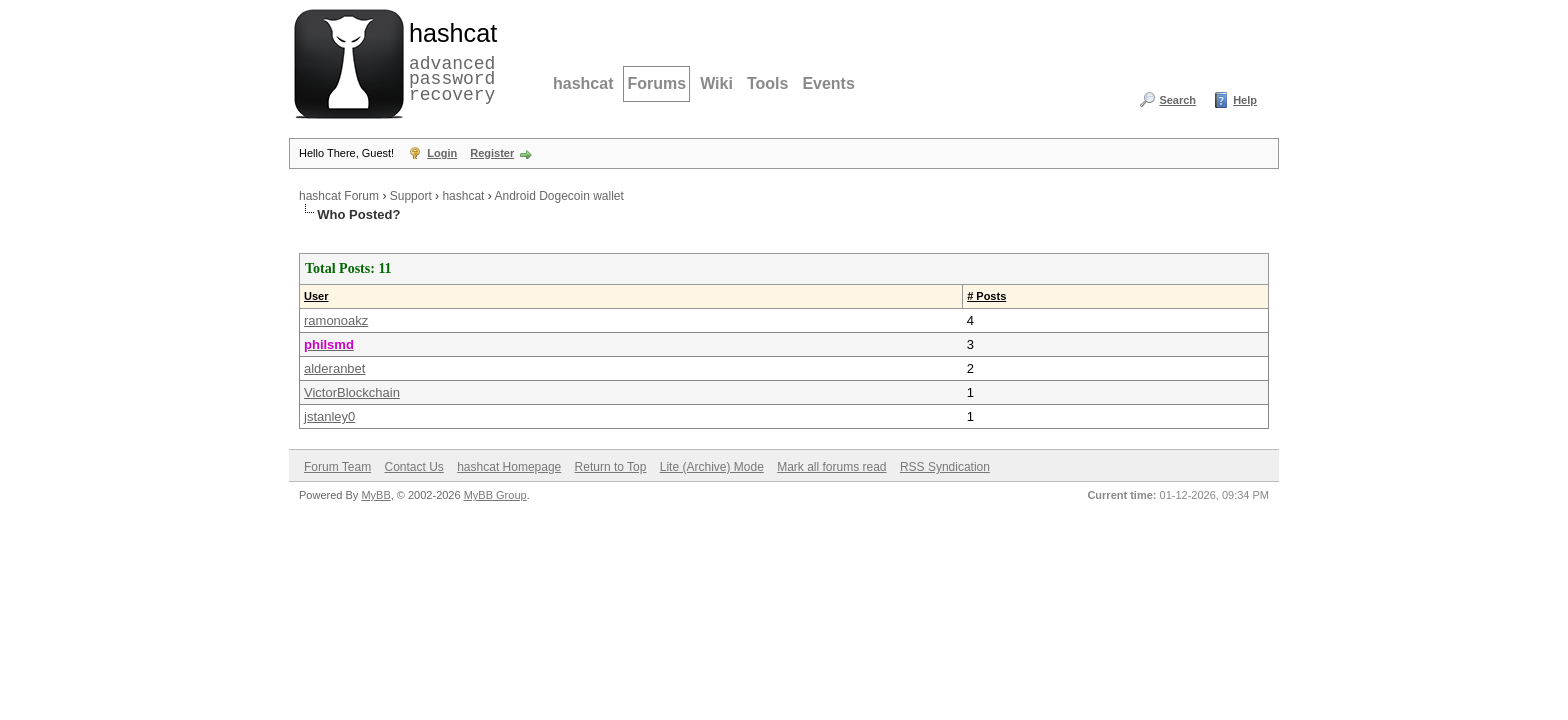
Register (492, 153)
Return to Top (611, 467)
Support (411, 196)
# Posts (986, 296)
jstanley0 (329, 416)
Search (1177, 100)
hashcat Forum (339, 196)
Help (1245, 100)
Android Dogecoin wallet (558, 196)
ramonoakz (336, 320)
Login (442, 153)
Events (828, 83)
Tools (767, 83)
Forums (656, 83)
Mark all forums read (831, 467)
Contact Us (413, 467)
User (316, 296)
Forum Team (337, 467)
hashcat (583, 83)
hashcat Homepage (509, 467)
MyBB (375, 495)
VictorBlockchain (352, 392)
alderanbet (334, 368)
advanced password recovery (449, 61)
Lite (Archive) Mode (712, 467)
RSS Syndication (945, 467)
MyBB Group (495, 495)
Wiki (716, 83)
